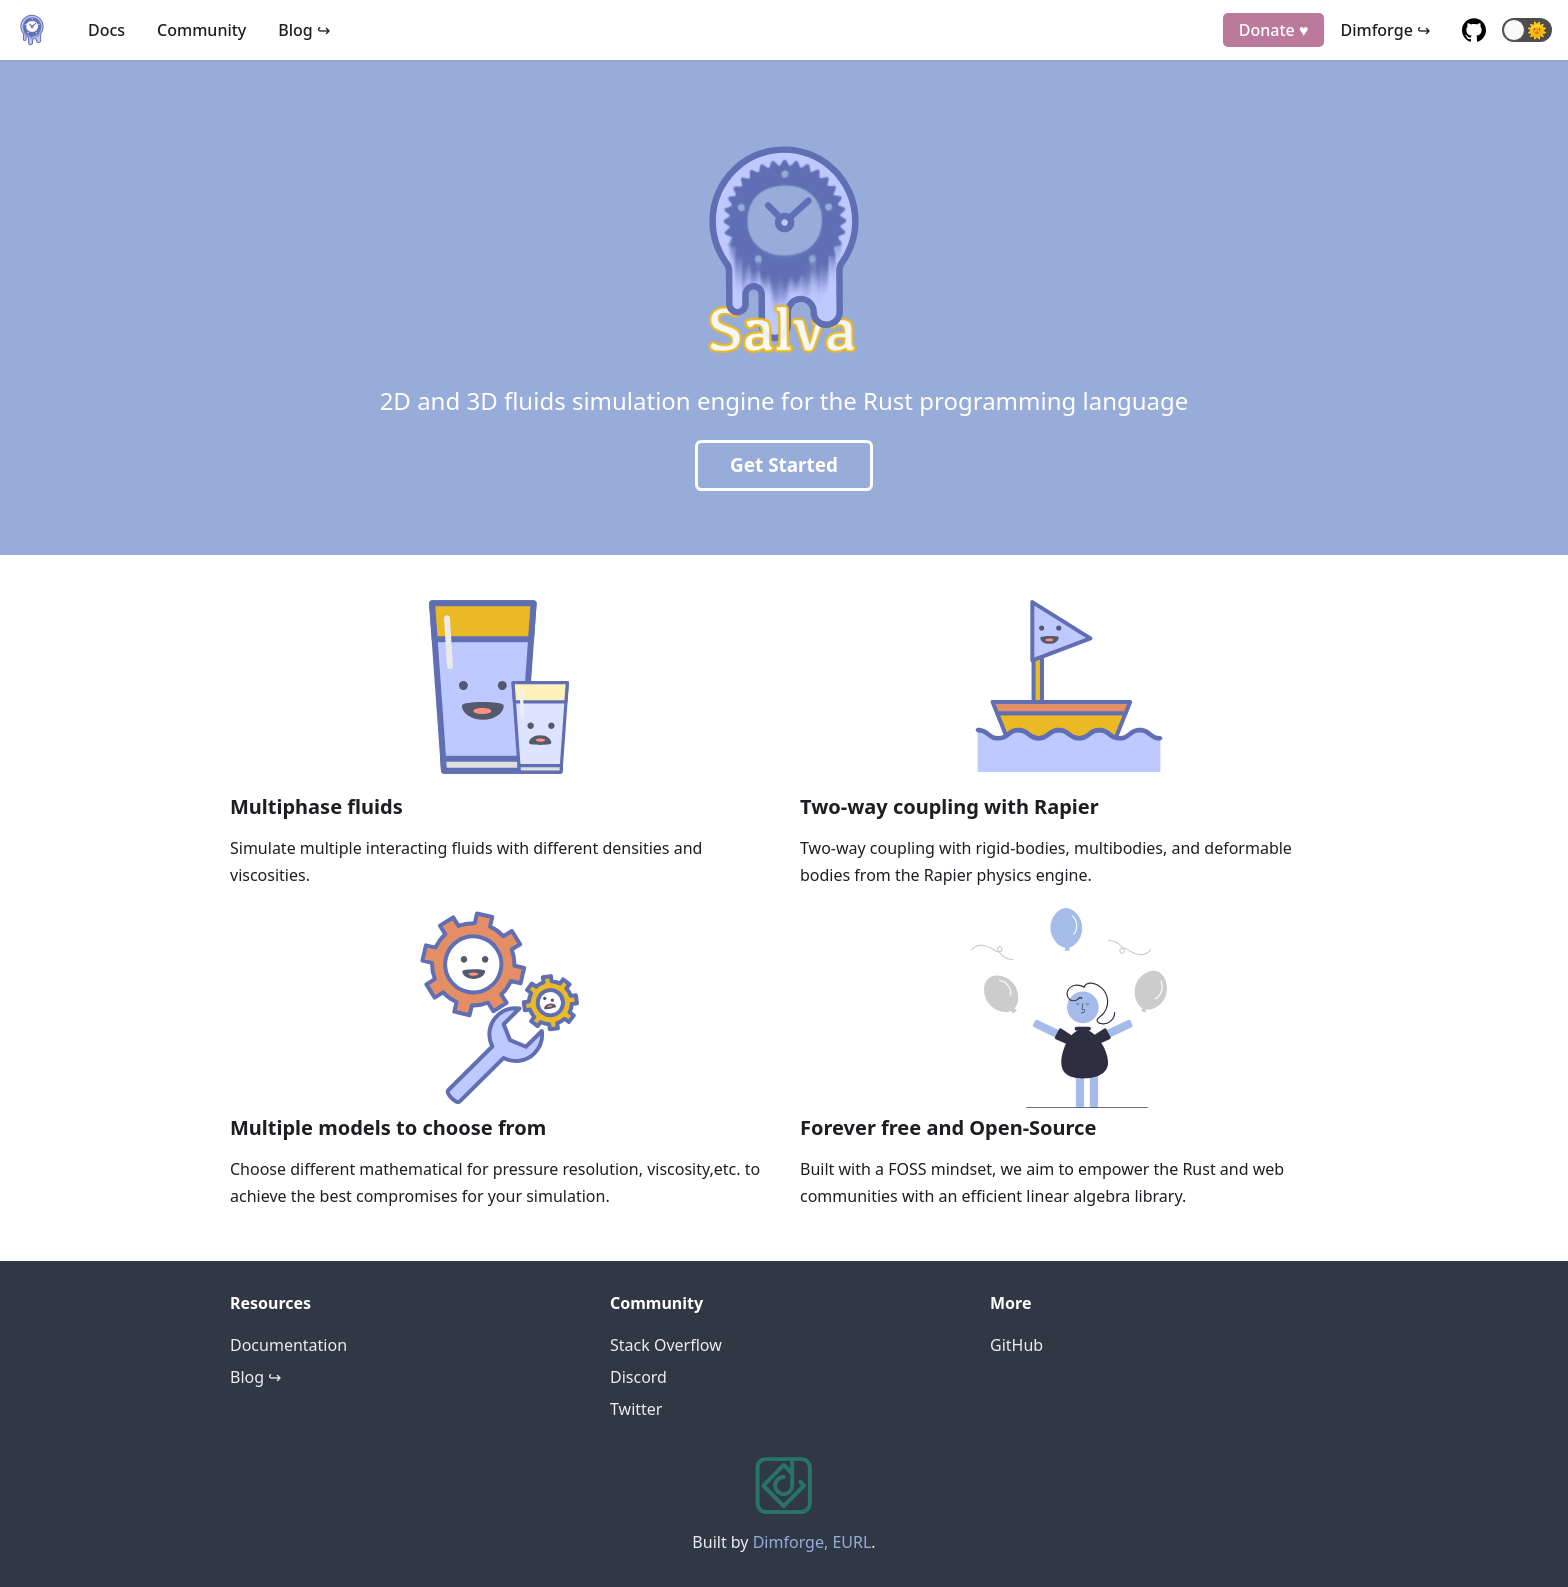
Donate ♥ (1274, 30)
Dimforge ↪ (1385, 30)
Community (201, 30)
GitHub (1016, 1345)
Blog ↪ (304, 30)
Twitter (636, 1409)
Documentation (288, 1345)
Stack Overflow (666, 1345)
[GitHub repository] (1474, 30)
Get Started (784, 465)
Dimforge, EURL (812, 1542)
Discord (638, 1377)
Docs (106, 30)
